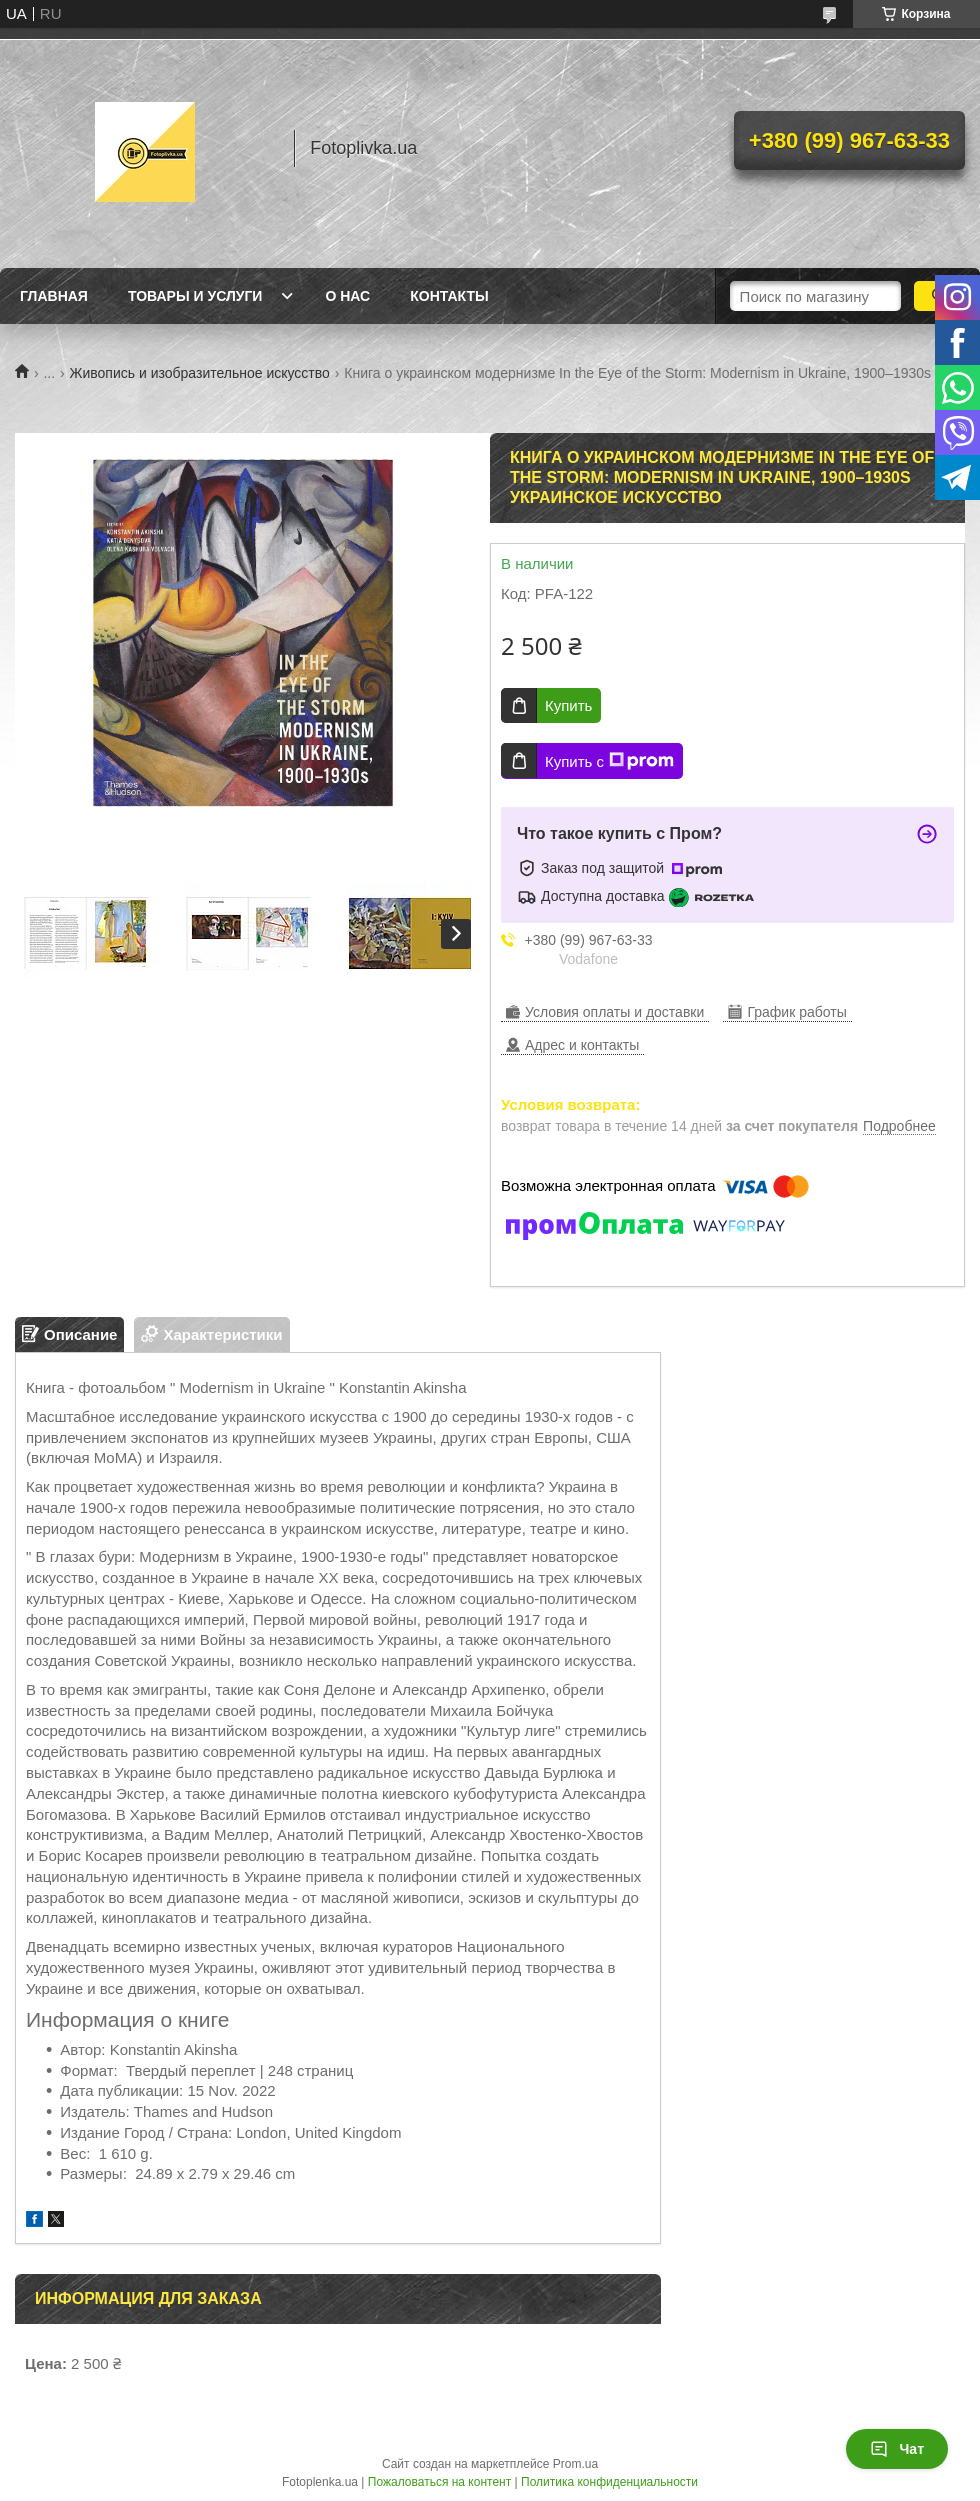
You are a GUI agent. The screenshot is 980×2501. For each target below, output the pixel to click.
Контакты (449, 296)
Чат (897, 2449)
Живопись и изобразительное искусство (200, 373)
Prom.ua (575, 2464)
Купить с (609, 761)
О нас (347, 296)
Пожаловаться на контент (439, 2482)
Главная (54, 296)
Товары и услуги (195, 296)
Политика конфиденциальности (609, 2482)
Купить (568, 705)
